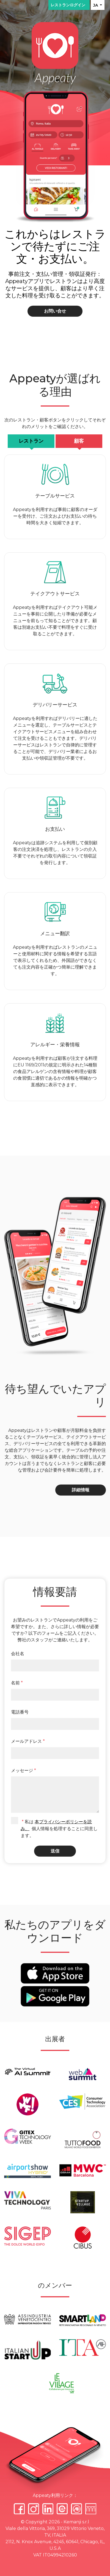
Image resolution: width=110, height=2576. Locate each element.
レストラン (31, 441)
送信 (55, 1851)
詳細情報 (80, 1490)
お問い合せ (55, 311)
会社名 (17, 1653)
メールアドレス (28, 1741)
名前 (17, 1683)
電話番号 (20, 1712)
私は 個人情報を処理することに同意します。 (59, 1828)
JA (96, 5)
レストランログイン (69, 4)
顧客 (79, 441)
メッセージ (23, 1770)
